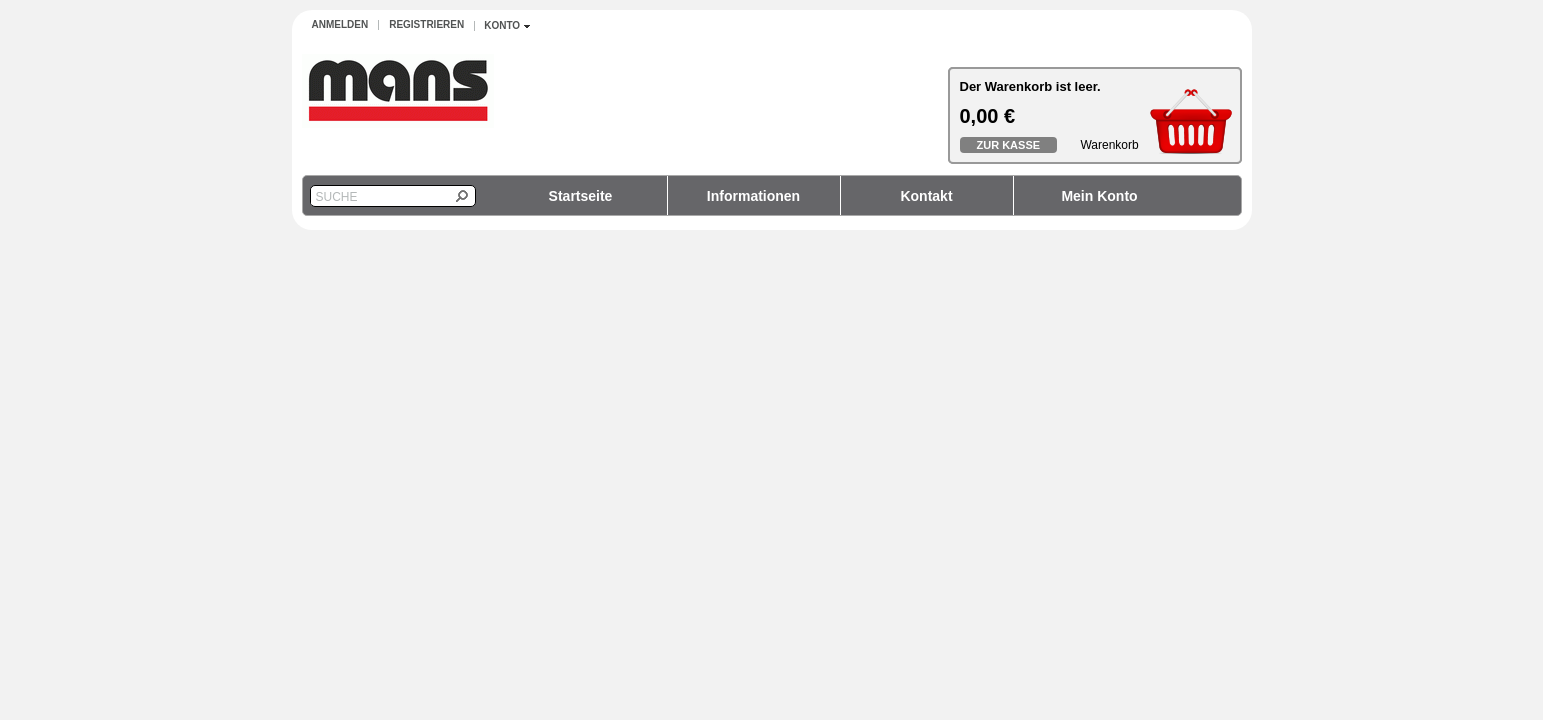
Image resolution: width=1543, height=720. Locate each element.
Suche (337, 197)
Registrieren (426, 24)
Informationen (753, 196)
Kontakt (926, 196)
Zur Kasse (1009, 145)
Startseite (581, 196)
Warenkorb (1109, 145)
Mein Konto (1099, 196)
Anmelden (340, 24)
